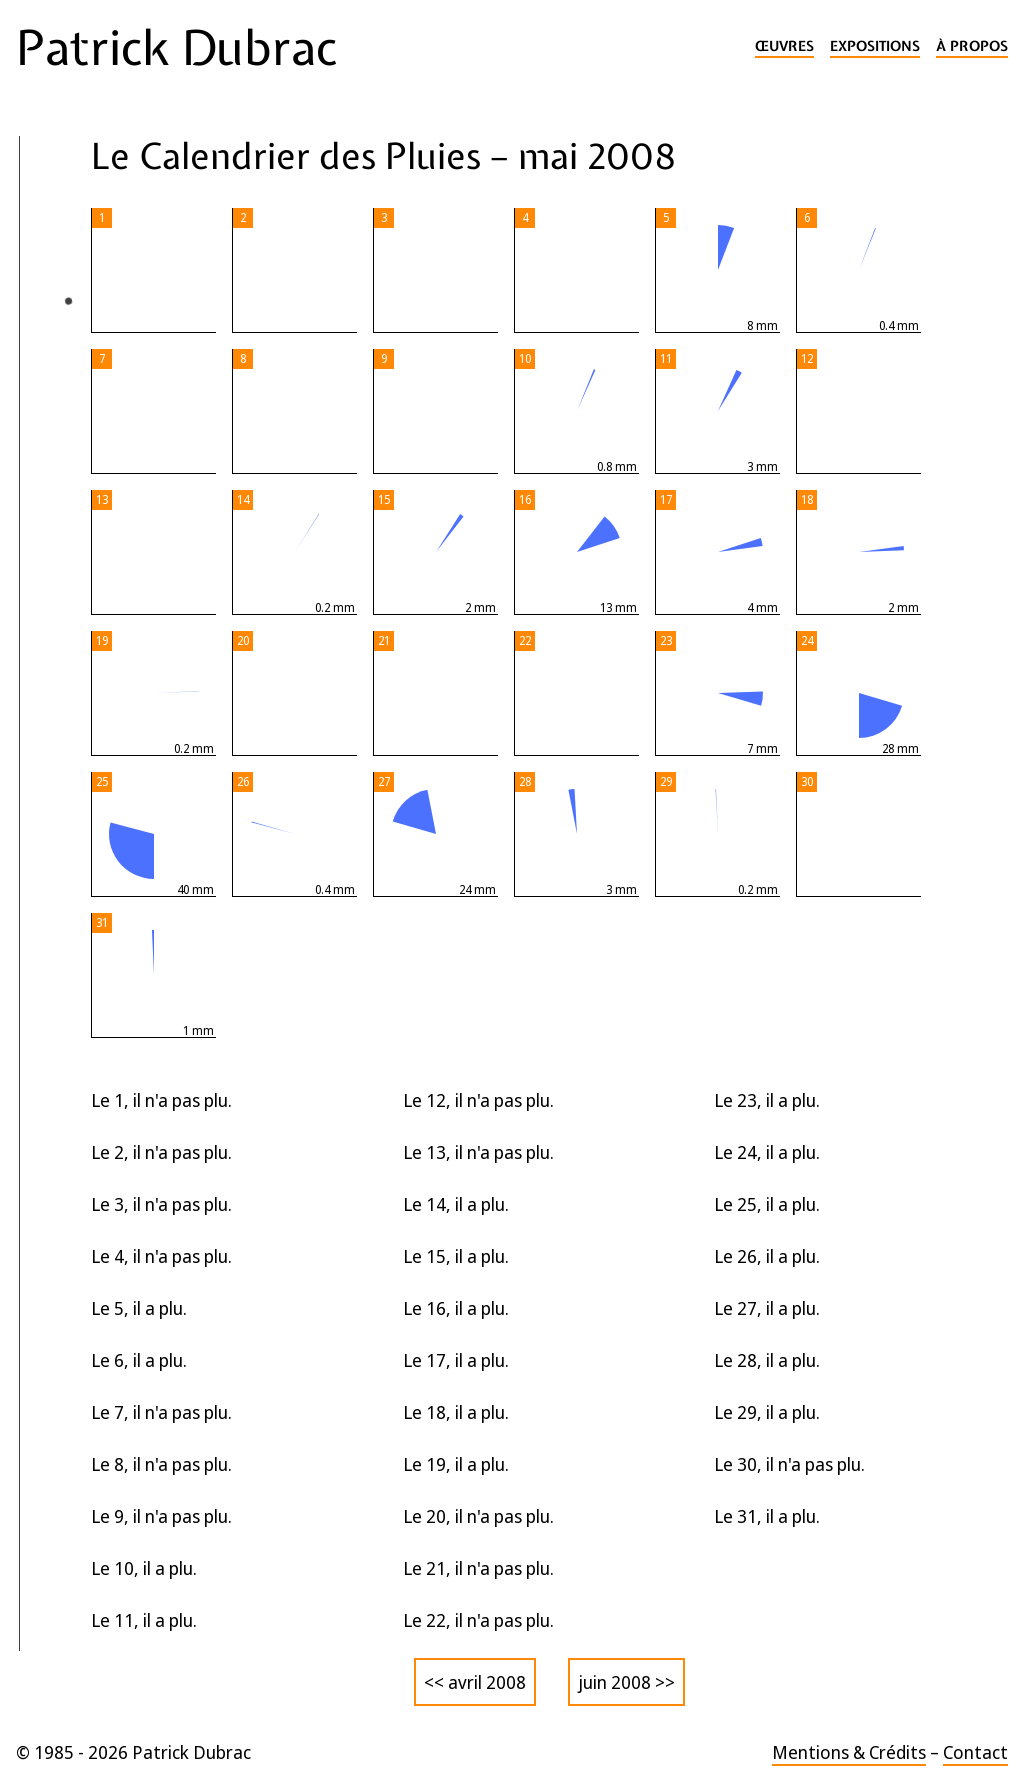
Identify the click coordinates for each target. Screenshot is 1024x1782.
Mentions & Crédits (849, 1752)
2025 (49, 446)
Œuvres (784, 46)
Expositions (875, 46)
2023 (49, 525)
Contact (975, 1752)
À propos (972, 46)
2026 (51, 406)
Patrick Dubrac (176, 48)
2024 (49, 485)
